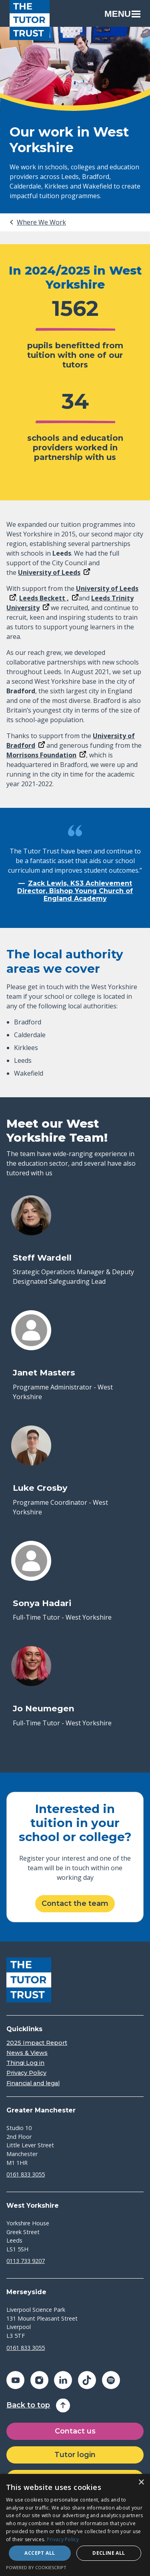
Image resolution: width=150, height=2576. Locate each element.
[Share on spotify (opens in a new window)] (111, 2380)
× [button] (141, 2483)
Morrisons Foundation (41, 755)
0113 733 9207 (25, 2261)
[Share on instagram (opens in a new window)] (39, 2380)
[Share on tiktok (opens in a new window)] (87, 2380)
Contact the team (75, 1903)
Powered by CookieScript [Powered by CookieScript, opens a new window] (36, 2567)
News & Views (27, 2053)
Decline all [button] (108, 2553)
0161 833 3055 (25, 2174)
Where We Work (41, 222)
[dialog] (75, 2525)
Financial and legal (33, 2083)
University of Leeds (49, 572)
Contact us (75, 2431)
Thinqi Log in (25, 2063)
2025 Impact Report (36, 2043)
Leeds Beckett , (44, 598)
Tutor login (75, 2454)
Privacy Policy (26, 2073)
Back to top (28, 2405)
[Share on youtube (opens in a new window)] (15, 2380)
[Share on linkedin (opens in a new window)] (63, 2380)
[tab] (37, 222)
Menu (122, 14)
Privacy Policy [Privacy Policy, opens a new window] (63, 2539)
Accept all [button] (39, 2553)
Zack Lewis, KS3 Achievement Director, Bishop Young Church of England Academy (75, 890)
